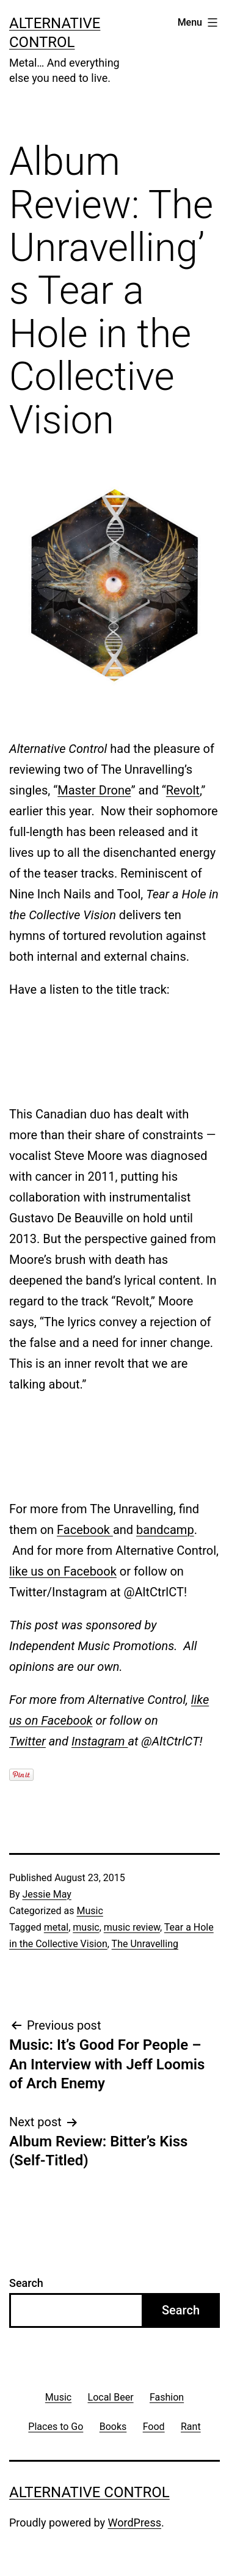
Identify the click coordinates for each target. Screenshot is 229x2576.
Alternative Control (89, 2492)
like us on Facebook (63, 1571)
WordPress (134, 2522)
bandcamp (165, 1529)
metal (56, 1927)
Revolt (183, 790)
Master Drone (94, 790)
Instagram (99, 1741)
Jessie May (47, 1894)
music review (132, 1927)
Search (26, 2283)
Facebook (85, 1529)
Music (89, 1911)
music (86, 1927)
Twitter (27, 1741)
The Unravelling (145, 1944)
